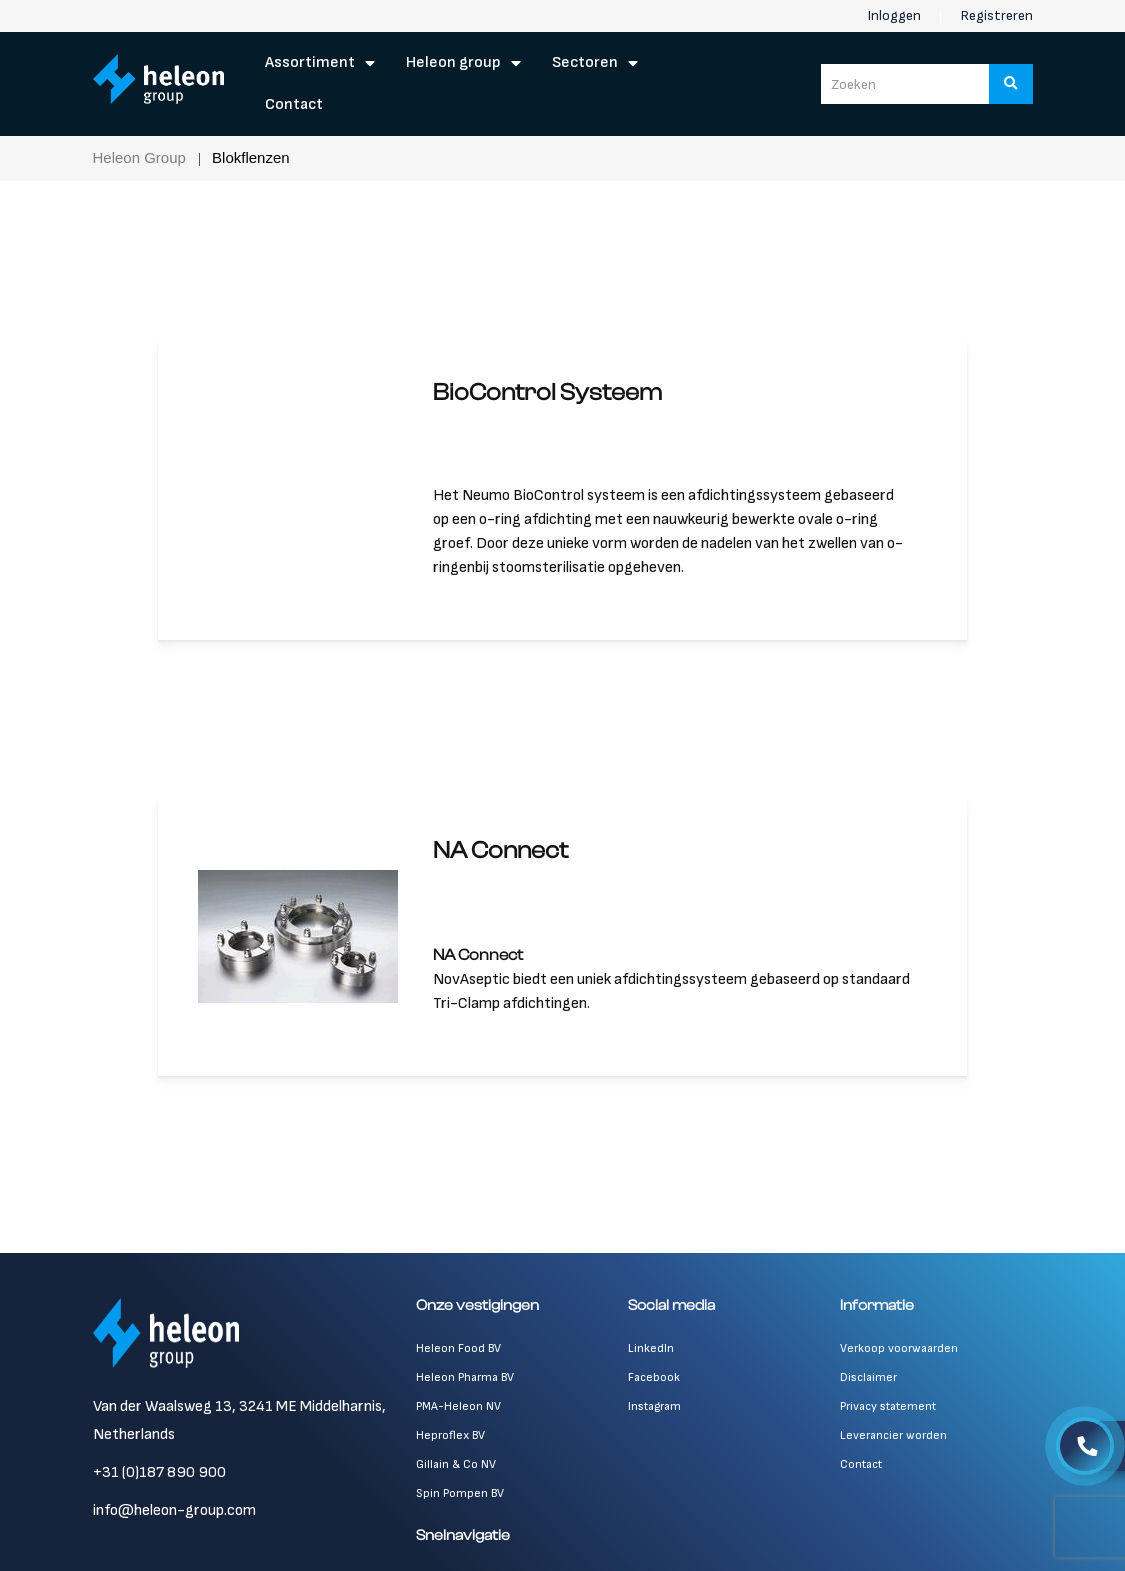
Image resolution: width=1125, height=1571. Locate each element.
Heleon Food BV (458, 1348)
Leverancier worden (893, 1435)
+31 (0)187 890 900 (159, 1472)
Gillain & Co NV (456, 1464)
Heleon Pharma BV (465, 1377)
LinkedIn (651, 1348)
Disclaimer (868, 1377)
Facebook (654, 1377)
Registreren (997, 15)
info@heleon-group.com (174, 1510)
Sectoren (585, 62)
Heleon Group (453, 62)
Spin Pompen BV (460, 1493)
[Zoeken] (1011, 84)
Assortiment (310, 62)
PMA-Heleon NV (458, 1406)
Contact (294, 104)
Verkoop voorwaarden (899, 1348)
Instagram (654, 1406)
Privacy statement (888, 1406)
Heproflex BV (450, 1435)
